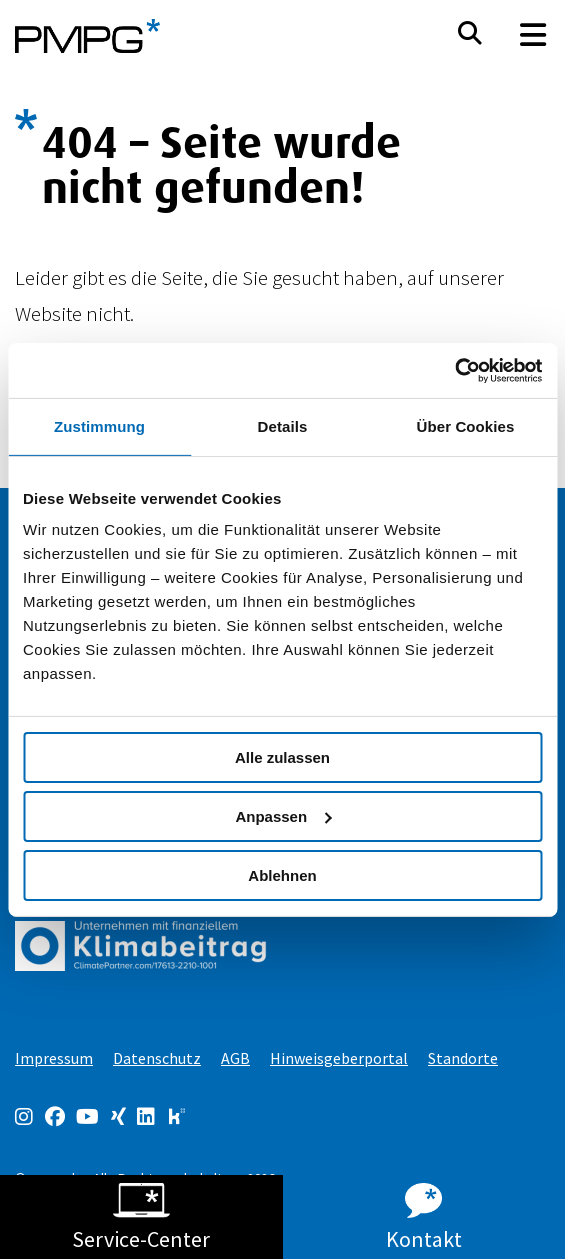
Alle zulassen (282, 757)
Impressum (54, 1058)
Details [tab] (283, 426)
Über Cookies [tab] (466, 426)
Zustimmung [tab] (99, 426)
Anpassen (283, 816)
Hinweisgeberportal (339, 1058)
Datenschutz (157, 1058)
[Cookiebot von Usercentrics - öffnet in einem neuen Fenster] (454, 370)
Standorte (463, 1058)
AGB (235, 1058)
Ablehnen (282, 874)
